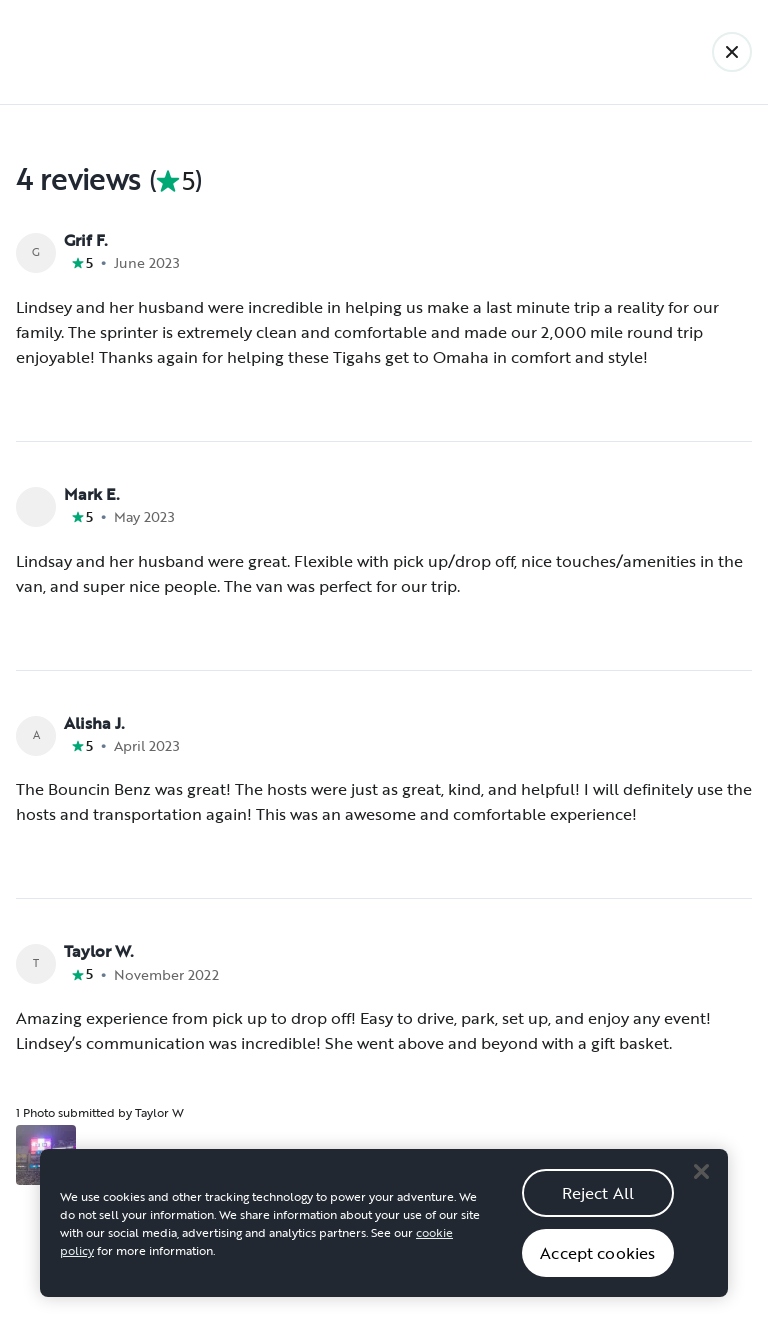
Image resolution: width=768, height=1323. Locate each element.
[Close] (701, 1189)
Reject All (598, 1210)
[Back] (732, 52)
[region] (384, 1241)
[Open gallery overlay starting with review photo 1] (46, 1155)
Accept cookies (597, 1270)
